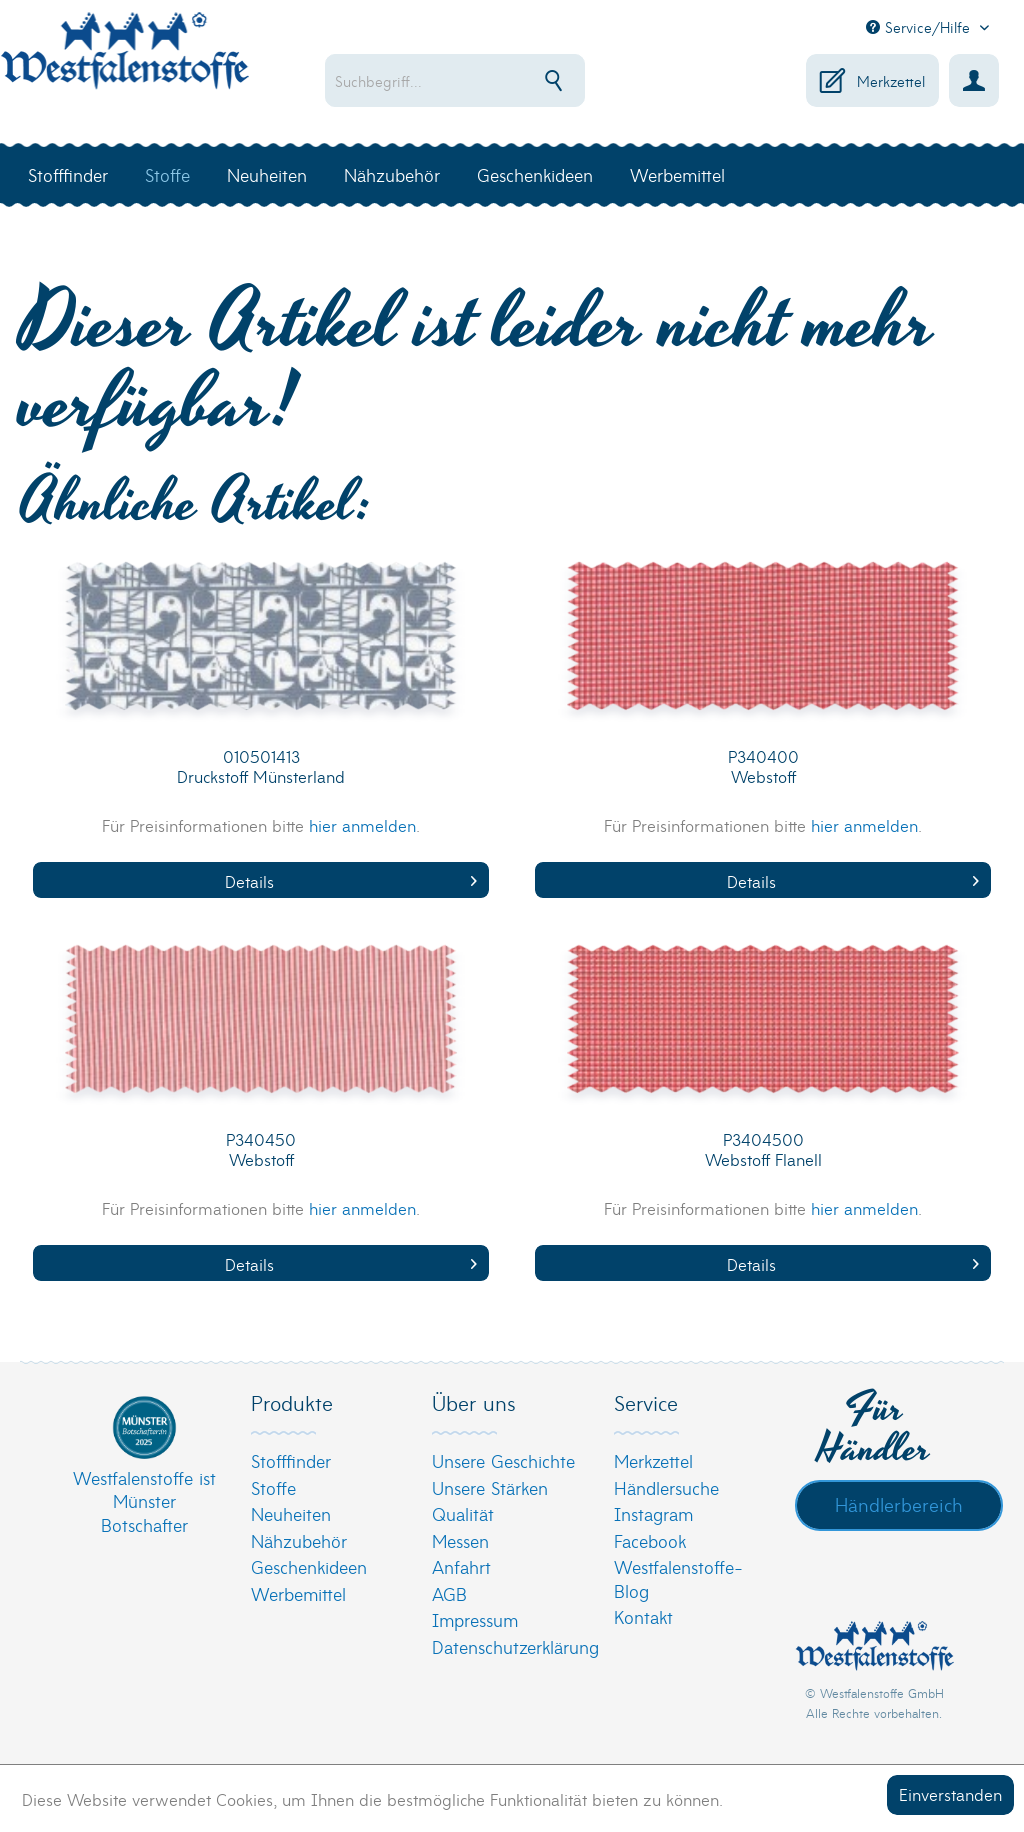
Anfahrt (461, 1566)
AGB (449, 1593)
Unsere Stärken (490, 1487)
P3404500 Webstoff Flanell (763, 1149)
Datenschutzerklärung (506, 1646)
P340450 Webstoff (261, 1149)
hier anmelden (362, 824)
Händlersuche (666, 1487)
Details (351, 880)
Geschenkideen (309, 1566)
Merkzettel (653, 1460)
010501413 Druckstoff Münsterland (261, 766)
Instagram (653, 1513)
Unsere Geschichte (503, 1460)
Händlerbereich (899, 1504)
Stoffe (273, 1487)
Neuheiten (291, 1513)
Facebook (650, 1540)
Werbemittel (298, 1593)
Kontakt (643, 1616)
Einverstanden (950, 1793)
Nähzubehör (299, 1540)
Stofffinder (291, 1460)
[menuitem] (467, 80)
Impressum (475, 1619)
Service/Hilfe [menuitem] (920, 27)
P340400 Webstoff (763, 766)
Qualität (463, 1513)
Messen (460, 1540)
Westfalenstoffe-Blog (678, 1578)
